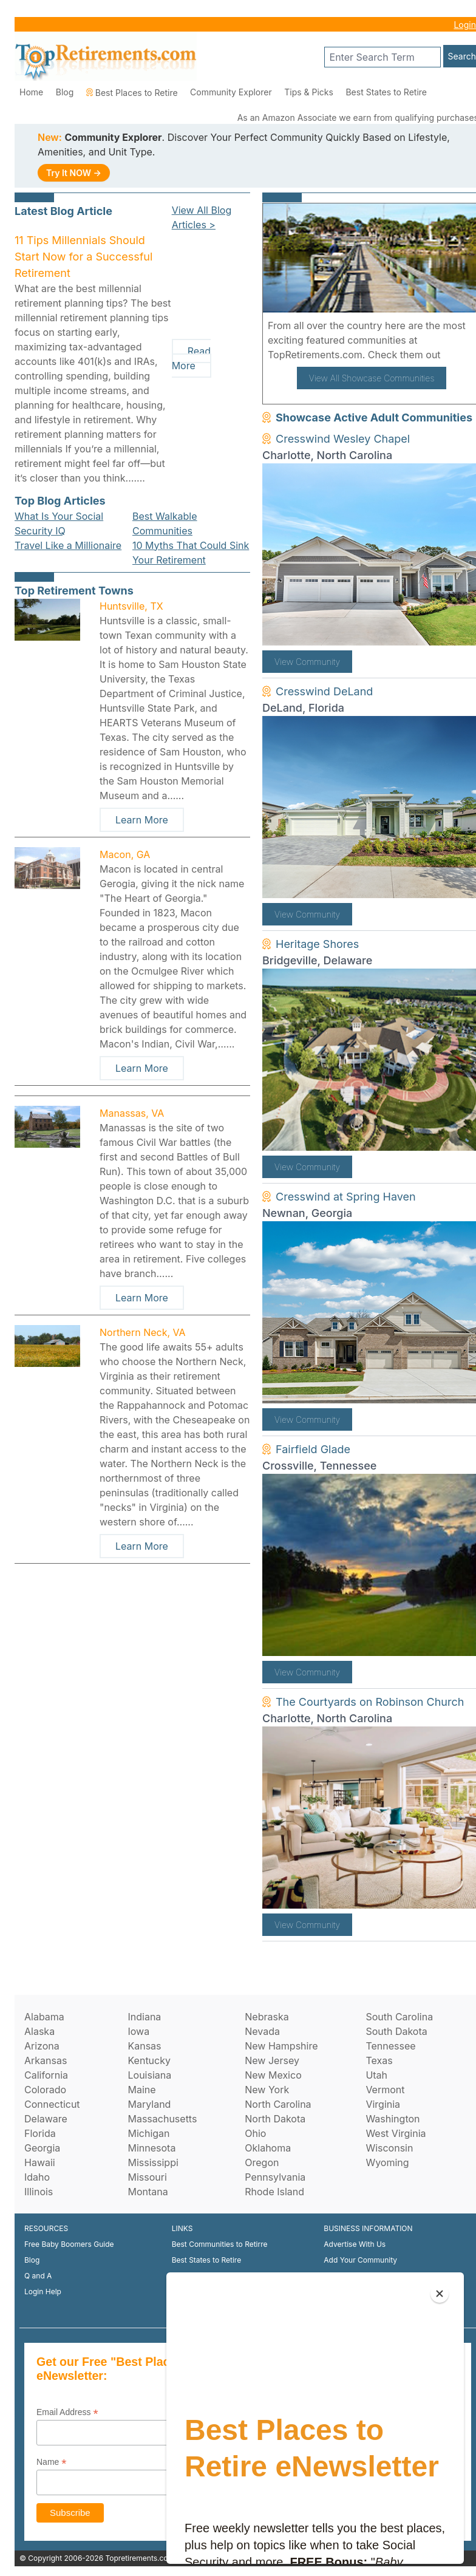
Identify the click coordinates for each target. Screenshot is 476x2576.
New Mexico (273, 2075)
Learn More (141, 820)
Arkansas (45, 2060)
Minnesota (151, 2148)
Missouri (146, 2177)
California (46, 2075)
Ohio (255, 2133)
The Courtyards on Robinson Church (370, 1701)
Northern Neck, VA (143, 1332)
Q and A (38, 2275)
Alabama (44, 2017)
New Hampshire (281, 2046)
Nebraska (266, 2017)
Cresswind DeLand (324, 691)
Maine (141, 2090)
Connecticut (52, 2104)
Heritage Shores (317, 944)
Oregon (262, 2162)
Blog (65, 92)
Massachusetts (162, 2119)
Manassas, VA (132, 1113)
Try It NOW (73, 173)
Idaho (37, 2177)
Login (465, 24)
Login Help (42, 2291)
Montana (147, 2192)
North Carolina (278, 2104)
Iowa (138, 2031)
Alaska (39, 2031)
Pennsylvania (275, 2177)
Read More (191, 358)
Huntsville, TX (131, 606)
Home (31, 92)
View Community (307, 661)
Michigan (148, 2133)
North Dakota (275, 2119)
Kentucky (149, 2060)
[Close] (439, 2294)
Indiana (144, 2017)
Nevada (262, 2031)
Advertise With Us (355, 2244)
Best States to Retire (386, 92)
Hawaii (39, 2162)
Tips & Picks (308, 92)
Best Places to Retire (132, 92)
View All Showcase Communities (372, 378)
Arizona (41, 2046)
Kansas (144, 2046)
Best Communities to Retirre (220, 2244)
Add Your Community (360, 2259)
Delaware (45, 2119)
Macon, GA (125, 854)
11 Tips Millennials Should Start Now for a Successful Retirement (83, 256)
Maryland (149, 2104)
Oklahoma (268, 2148)
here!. (457, 355)
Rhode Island (274, 2192)
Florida (40, 2133)
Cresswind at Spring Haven (346, 1196)
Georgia (42, 2148)
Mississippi (152, 2162)
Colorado (45, 2090)
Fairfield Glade (313, 1449)
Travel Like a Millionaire (68, 545)
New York (267, 2090)
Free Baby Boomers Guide (69, 2244)
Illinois (38, 2192)
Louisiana (149, 2075)
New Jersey (272, 2060)
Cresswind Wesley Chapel (343, 438)
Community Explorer (231, 92)
